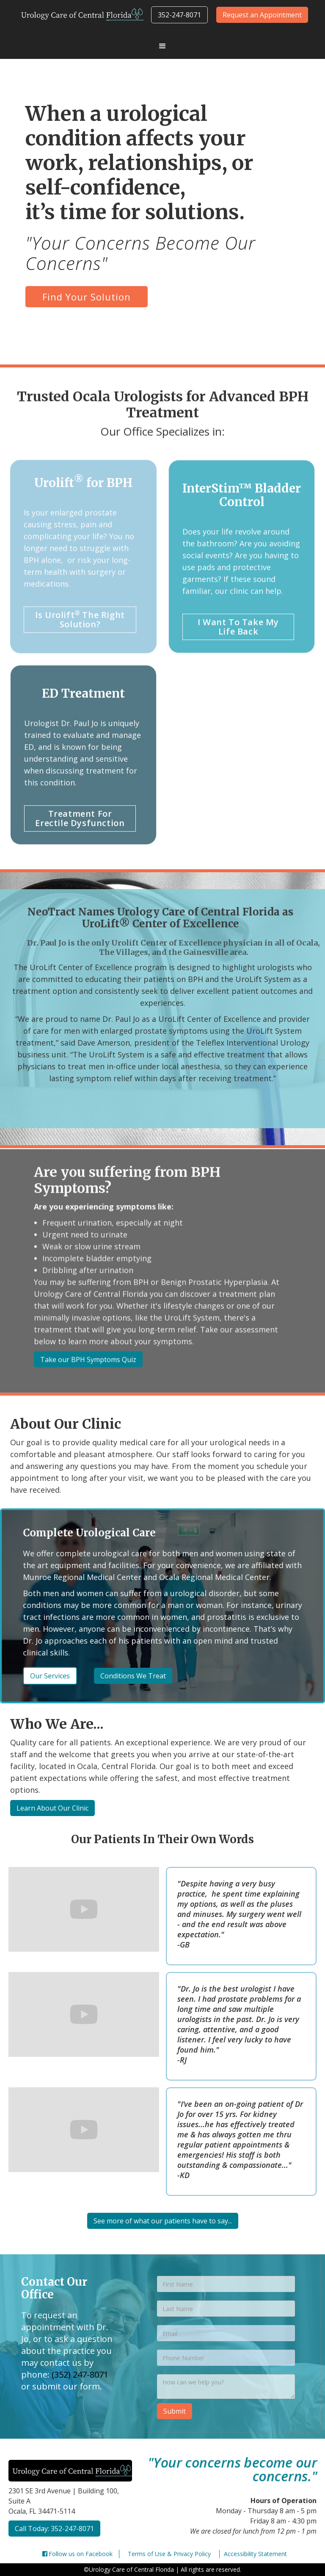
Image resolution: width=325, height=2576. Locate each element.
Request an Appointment (262, 14)
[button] (162, 46)
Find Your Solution (86, 296)
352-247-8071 (179, 14)
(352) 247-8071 (80, 2374)
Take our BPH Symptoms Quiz (88, 1366)
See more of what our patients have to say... (163, 2220)
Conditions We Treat (134, 1675)
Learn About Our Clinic (52, 1808)
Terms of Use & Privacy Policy (169, 2554)
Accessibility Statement (255, 2554)
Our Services (54, 1675)
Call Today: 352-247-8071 (54, 2528)
